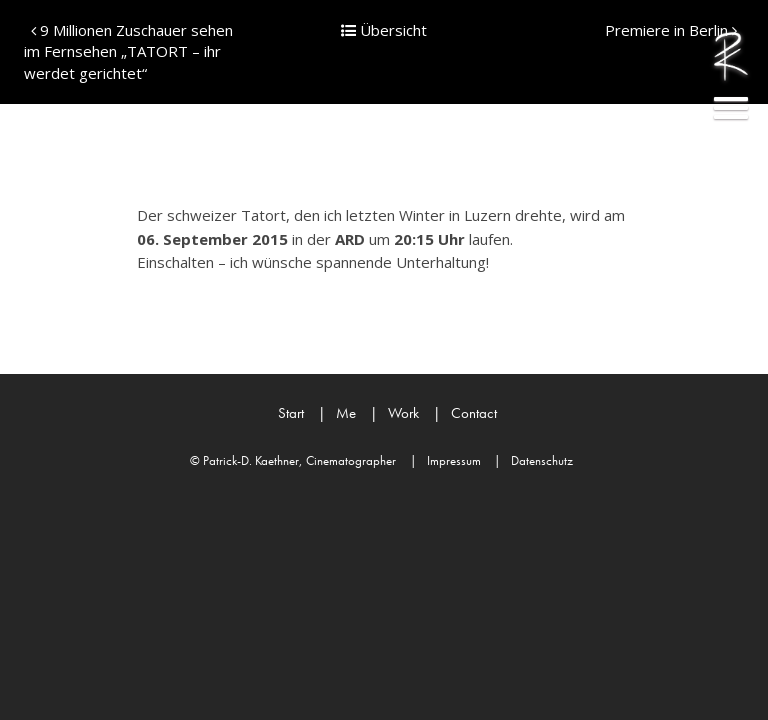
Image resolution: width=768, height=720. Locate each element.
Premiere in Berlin (671, 30)
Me (337, 413)
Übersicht (384, 30)
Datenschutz (533, 460)
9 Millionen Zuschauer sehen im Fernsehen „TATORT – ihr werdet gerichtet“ (128, 51)
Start (291, 413)
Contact (465, 413)
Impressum (445, 460)
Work (394, 413)
